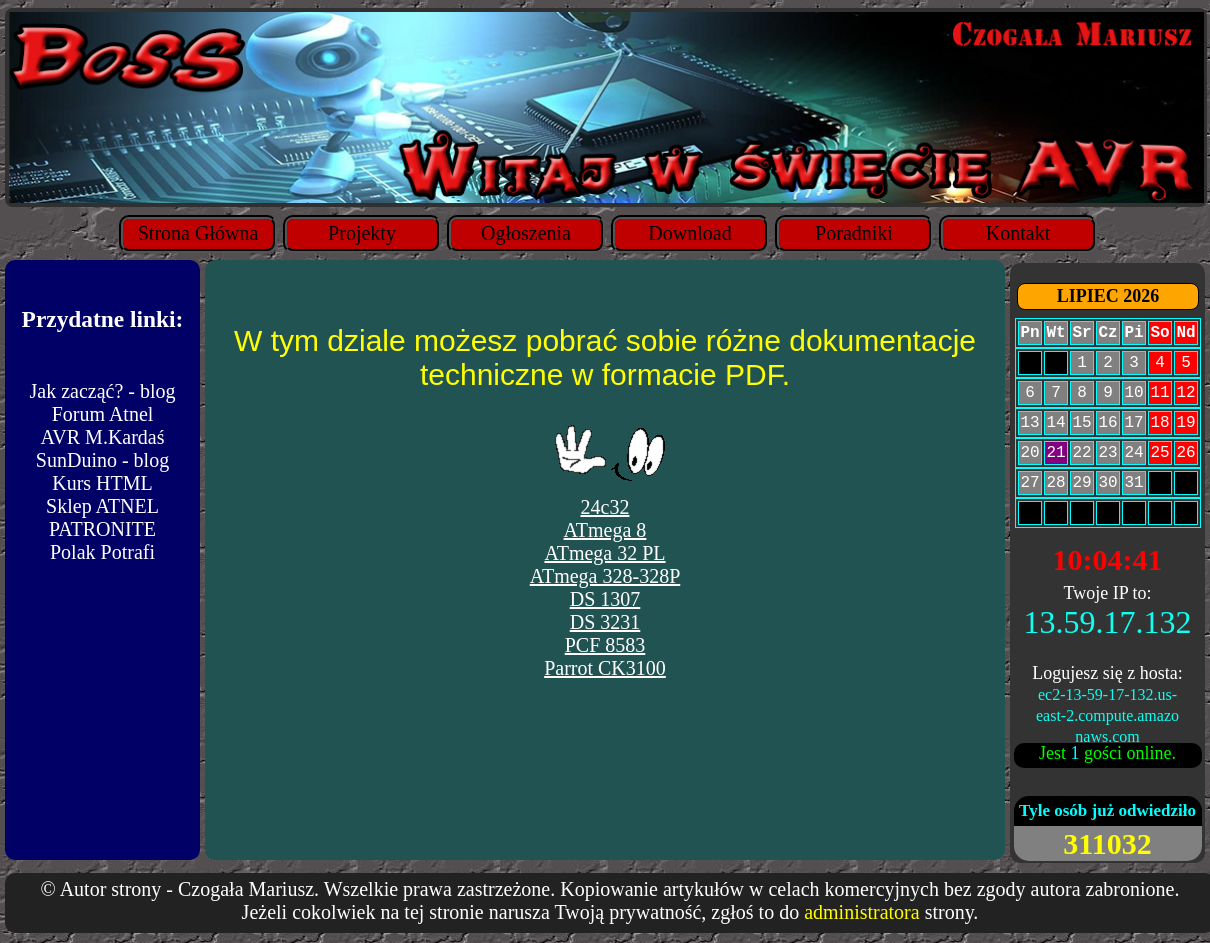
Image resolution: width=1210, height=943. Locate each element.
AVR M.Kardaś (102, 437)
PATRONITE (102, 529)
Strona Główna (198, 233)
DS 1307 (605, 599)
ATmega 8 (605, 530)
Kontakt (1018, 233)
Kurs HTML (102, 483)
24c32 (605, 507)
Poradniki (854, 233)
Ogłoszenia (526, 233)
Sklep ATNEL (102, 506)
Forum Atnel (103, 414)
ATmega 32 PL (604, 553)
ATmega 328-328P (605, 576)
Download (689, 233)
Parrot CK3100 (605, 668)
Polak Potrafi (102, 552)
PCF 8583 (605, 645)
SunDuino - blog (102, 460)
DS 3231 (605, 622)
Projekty (362, 233)
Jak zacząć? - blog (102, 391)
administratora (862, 912)
